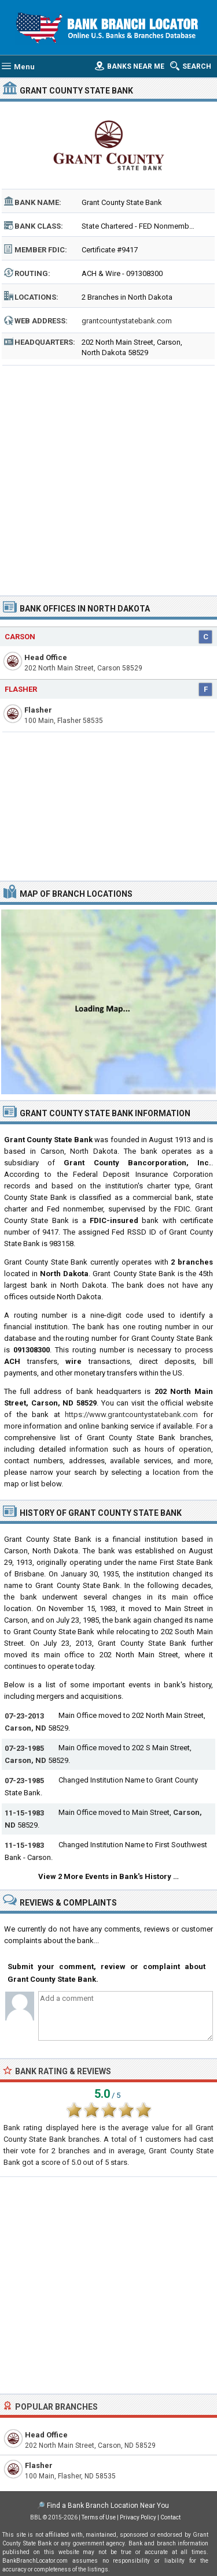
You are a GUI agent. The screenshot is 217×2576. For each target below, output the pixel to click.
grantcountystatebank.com (127, 320)
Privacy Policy (138, 2517)
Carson (20, 636)
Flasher (21, 689)
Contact (170, 2517)
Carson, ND (25, 1728)
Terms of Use (99, 2517)
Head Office (45, 657)
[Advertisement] (108, 476)
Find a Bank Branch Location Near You (108, 2506)
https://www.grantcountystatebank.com (131, 1414)
